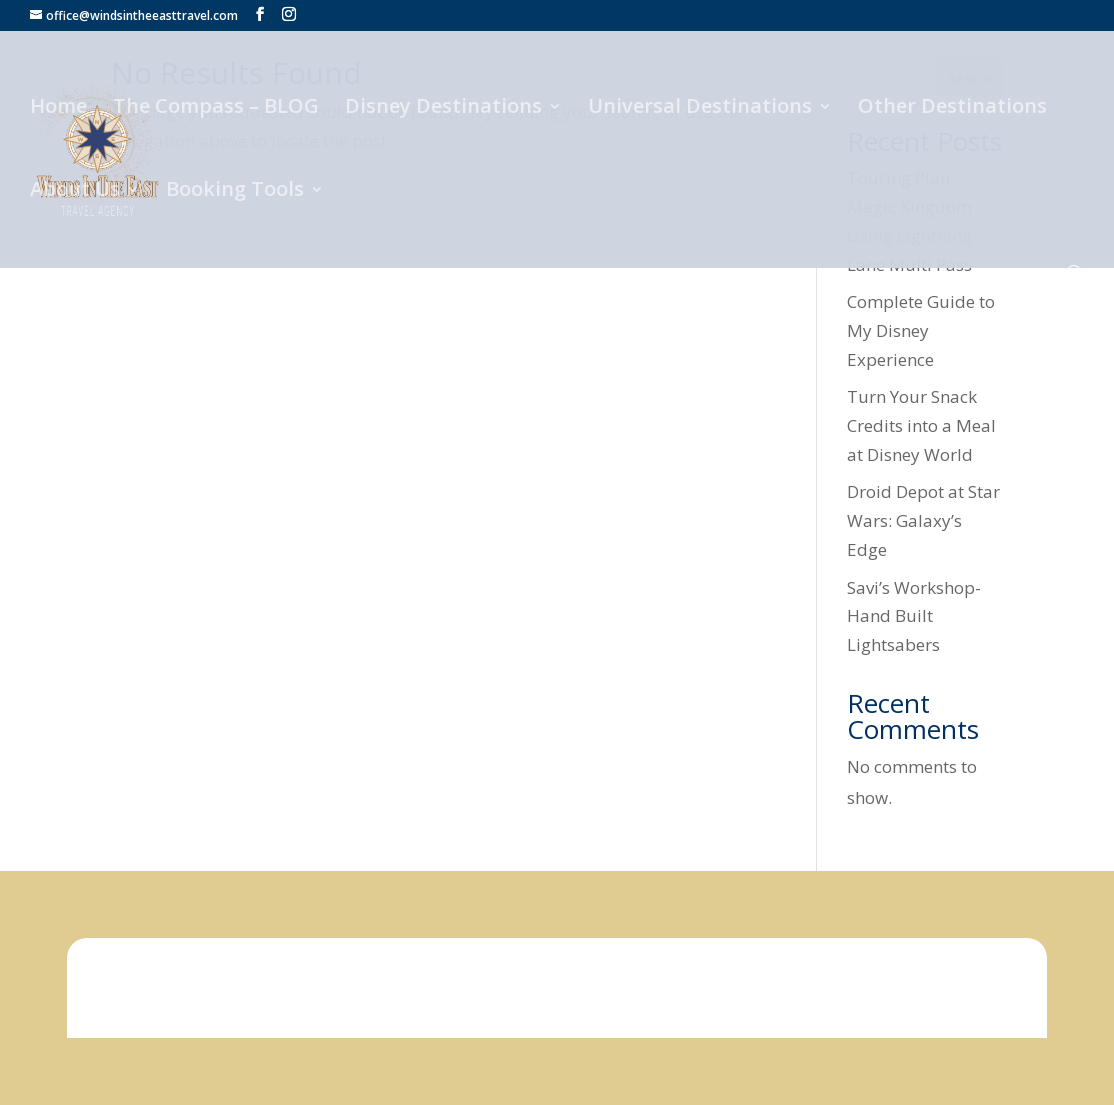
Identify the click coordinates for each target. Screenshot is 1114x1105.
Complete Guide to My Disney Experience (921, 330)
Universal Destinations (700, 109)
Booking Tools (235, 192)
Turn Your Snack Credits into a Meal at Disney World (921, 425)
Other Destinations (952, 109)
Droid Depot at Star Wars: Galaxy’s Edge (923, 520)
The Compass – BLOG (216, 109)
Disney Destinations (443, 109)
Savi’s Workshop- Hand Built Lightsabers (914, 616)
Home (58, 109)
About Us (75, 192)
